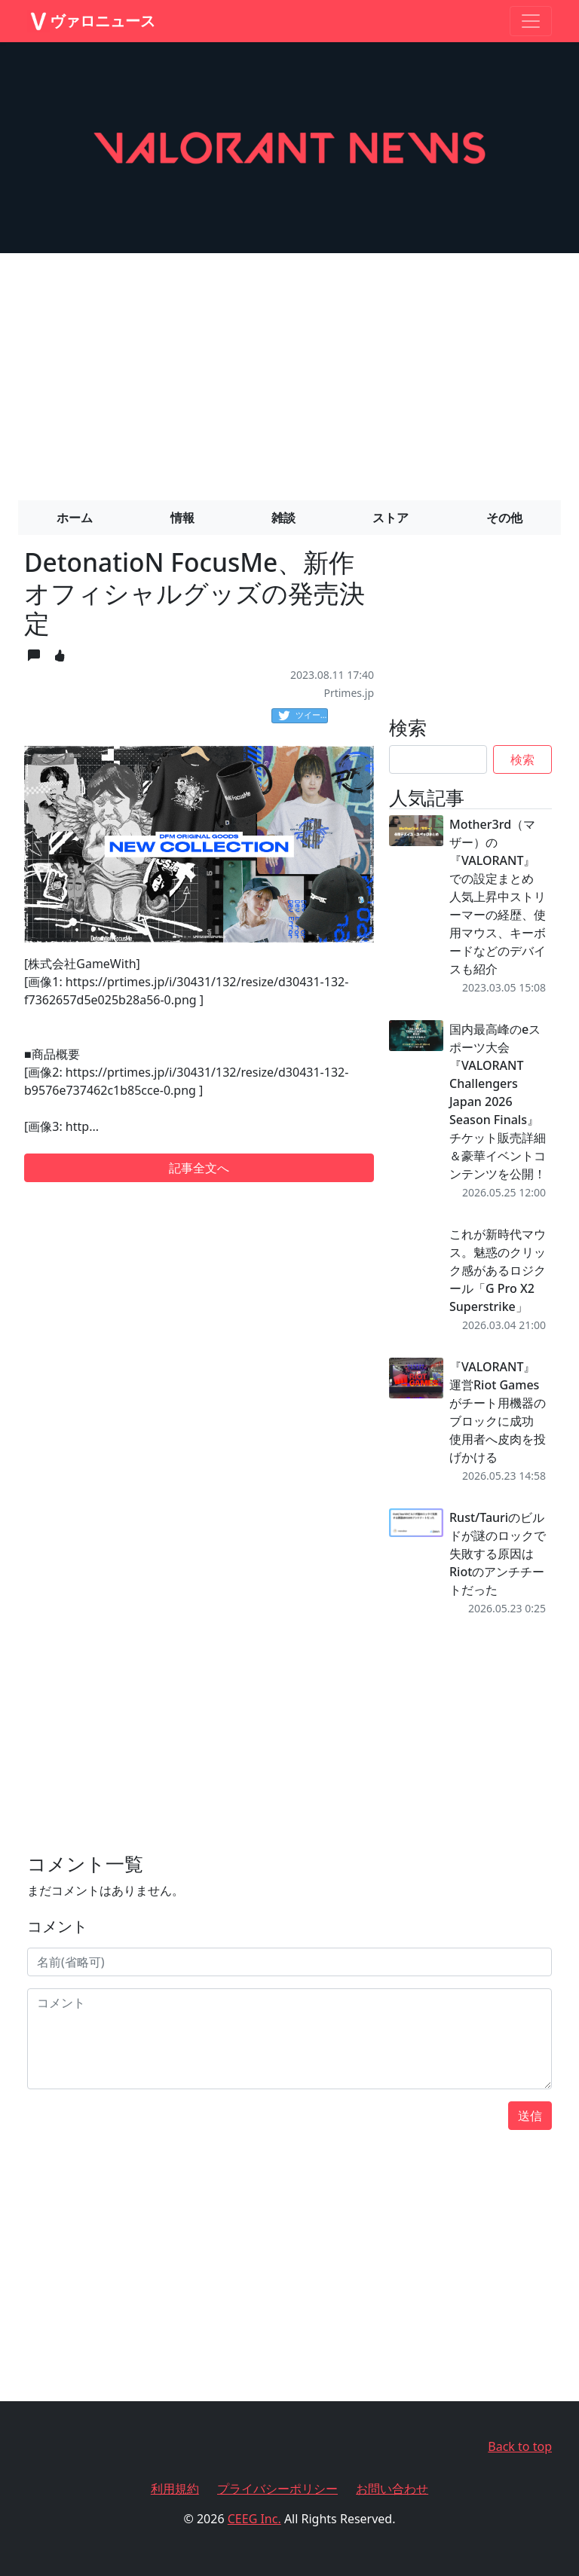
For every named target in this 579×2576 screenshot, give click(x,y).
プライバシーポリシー (277, 2488)
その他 (504, 517)
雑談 (283, 517)
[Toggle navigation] (531, 21)
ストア (390, 517)
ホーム (75, 517)
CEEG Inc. (254, 2518)
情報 (182, 517)
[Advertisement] (289, 370)
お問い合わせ (392, 2488)
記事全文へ (199, 1168)
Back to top (520, 2446)
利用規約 (175, 2488)
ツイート (303, 715)
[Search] (438, 759)
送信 (530, 2115)
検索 (522, 759)
